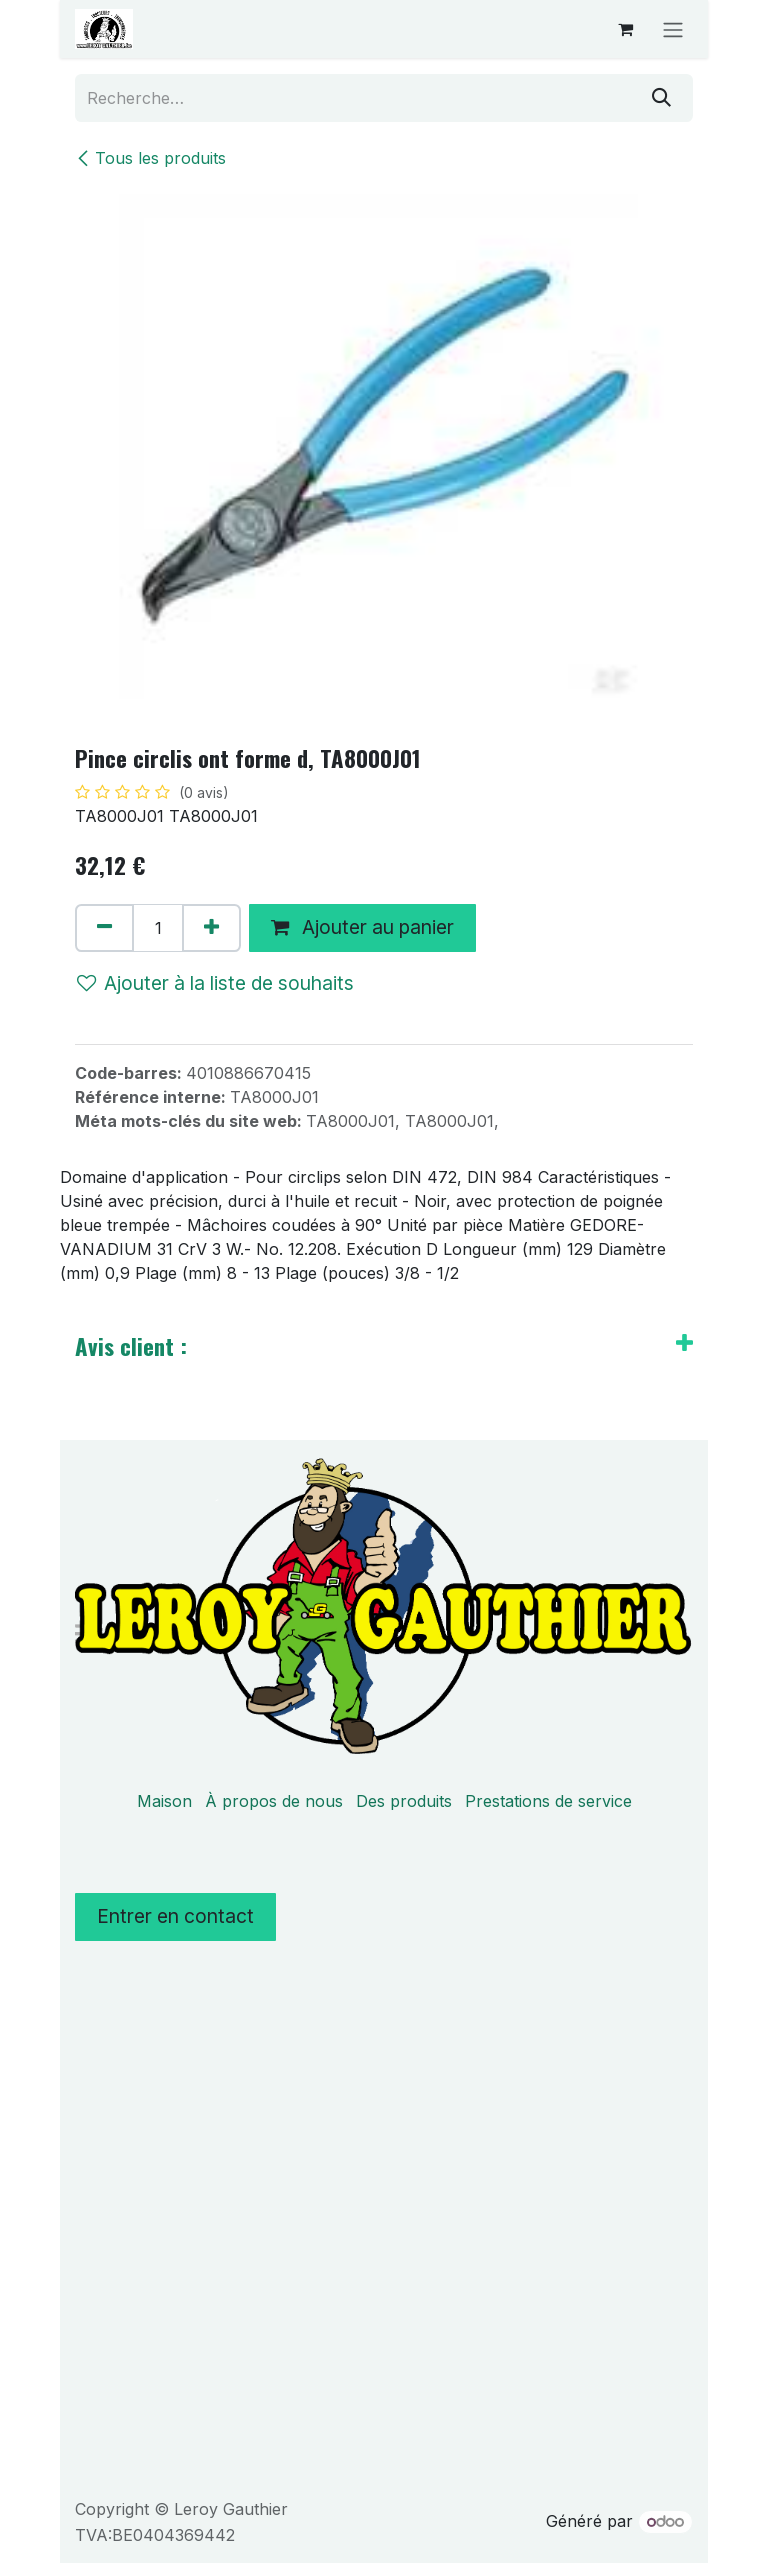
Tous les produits (150, 158)
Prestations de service (548, 1801)
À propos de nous (274, 1801)
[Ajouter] (211, 928)
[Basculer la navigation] (673, 29)
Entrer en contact (175, 1916)
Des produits (404, 1801)
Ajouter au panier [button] (362, 927)
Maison (164, 1801)
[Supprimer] (104, 928)
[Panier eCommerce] (625, 29)
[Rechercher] (661, 98)
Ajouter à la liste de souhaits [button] (215, 983)
